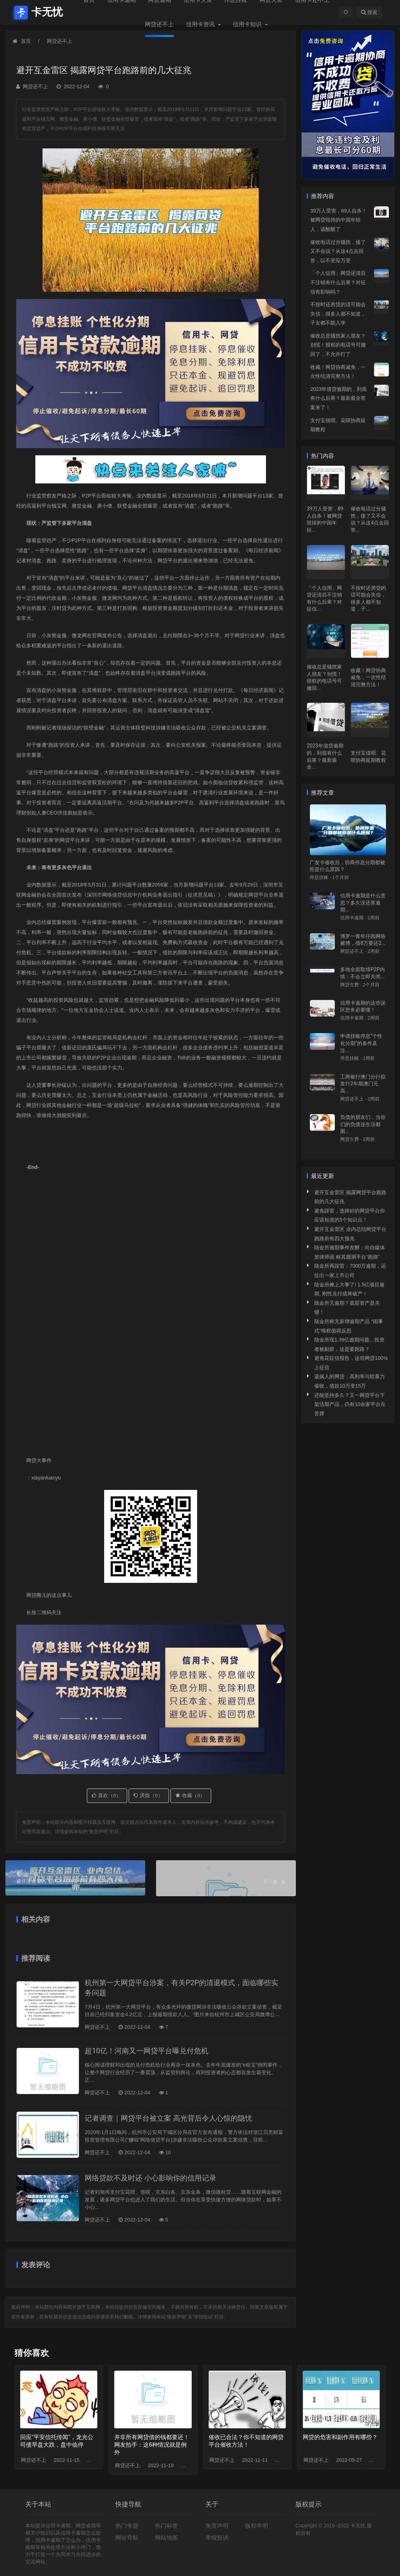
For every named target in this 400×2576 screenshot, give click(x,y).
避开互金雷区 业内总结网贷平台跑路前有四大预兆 (75, 1877)
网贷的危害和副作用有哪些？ (340, 2437)
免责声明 (216, 2526)
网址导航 (126, 2538)
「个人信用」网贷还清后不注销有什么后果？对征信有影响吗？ (338, 282)
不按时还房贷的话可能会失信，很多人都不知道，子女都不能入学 (338, 314)
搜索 (369, 12)
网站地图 (166, 2538)
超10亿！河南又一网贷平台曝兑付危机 (146, 2050)
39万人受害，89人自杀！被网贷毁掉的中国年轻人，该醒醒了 (338, 220)
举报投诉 (216, 2538)
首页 (26, 41)
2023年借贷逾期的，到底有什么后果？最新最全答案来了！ (338, 398)
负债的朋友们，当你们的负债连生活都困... (363, 1124)
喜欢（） (106, 1795)
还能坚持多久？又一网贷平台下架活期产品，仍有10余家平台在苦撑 (350, 1404)
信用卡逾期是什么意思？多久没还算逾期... (363, 902)
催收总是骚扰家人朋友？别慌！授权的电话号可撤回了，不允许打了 (338, 345)
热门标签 (166, 2526)
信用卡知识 (248, 24)
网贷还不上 (159, 24)
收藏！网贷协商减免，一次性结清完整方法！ (368, 677)
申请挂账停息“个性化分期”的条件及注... (361, 1043)
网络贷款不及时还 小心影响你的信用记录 (150, 2178)
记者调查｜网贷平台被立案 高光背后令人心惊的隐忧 (168, 2118)
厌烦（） (148, 1795)
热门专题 (126, 2526)
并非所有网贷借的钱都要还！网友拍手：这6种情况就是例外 (151, 2444)
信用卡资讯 (201, 24)
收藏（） (190, 1795)
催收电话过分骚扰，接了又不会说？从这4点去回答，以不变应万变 (338, 251)
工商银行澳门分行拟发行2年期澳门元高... (363, 1084)
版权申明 (256, 2526)
